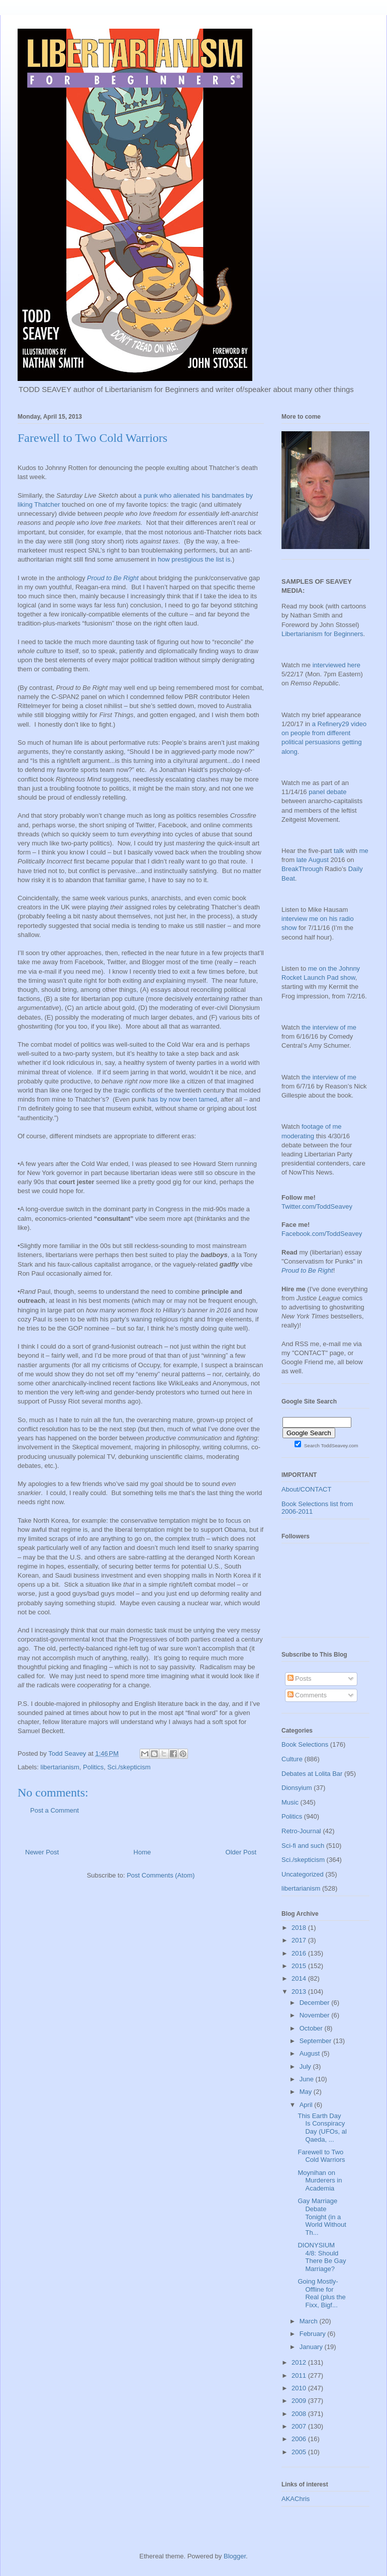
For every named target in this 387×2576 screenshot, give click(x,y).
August (311, 2053)
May (307, 2091)
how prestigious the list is (194, 559)
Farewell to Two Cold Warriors (321, 2156)
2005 (300, 2452)
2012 (300, 2362)
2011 (300, 2375)
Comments (307, 1695)
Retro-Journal (301, 1831)
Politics (93, 1767)
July (306, 2066)
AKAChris (295, 2499)
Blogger (235, 2556)
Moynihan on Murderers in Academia (320, 2180)
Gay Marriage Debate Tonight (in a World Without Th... (322, 2216)
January (312, 2347)
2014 (300, 1978)
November (316, 2015)
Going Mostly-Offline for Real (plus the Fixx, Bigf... (321, 2293)
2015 (300, 1966)
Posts (299, 1678)
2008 (300, 2413)
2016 (300, 1953)
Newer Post (42, 1852)
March (310, 2321)
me (363, 850)
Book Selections (304, 1744)
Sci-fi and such (302, 1845)
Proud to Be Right (113, 578)
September (316, 2041)
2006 (300, 2439)
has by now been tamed (182, 1099)
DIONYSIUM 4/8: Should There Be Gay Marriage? (322, 2257)
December (316, 2002)
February (314, 2333)
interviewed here (336, 665)
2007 (300, 2426)
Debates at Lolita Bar (311, 1773)
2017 (300, 1940)
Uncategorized (302, 1874)
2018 (300, 1927)
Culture (292, 1759)
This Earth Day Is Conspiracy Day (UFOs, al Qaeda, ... (322, 2127)
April (307, 2105)
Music (290, 1802)
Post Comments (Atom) (161, 1875)
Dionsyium (296, 1787)
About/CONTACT (306, 1489)
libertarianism (60, 1767)
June (308, 2079)
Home (142, 1852)
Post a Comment (54, 1810)
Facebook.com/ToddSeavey (321, 1233)
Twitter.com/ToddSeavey (316, 1206)
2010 (300, 2388)
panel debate (327, 792)
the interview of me (329, 1027)
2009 (300, 2400)
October (312, 2028)
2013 (300, 1991)
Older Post (241, 1852)
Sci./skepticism (129, 1767)
